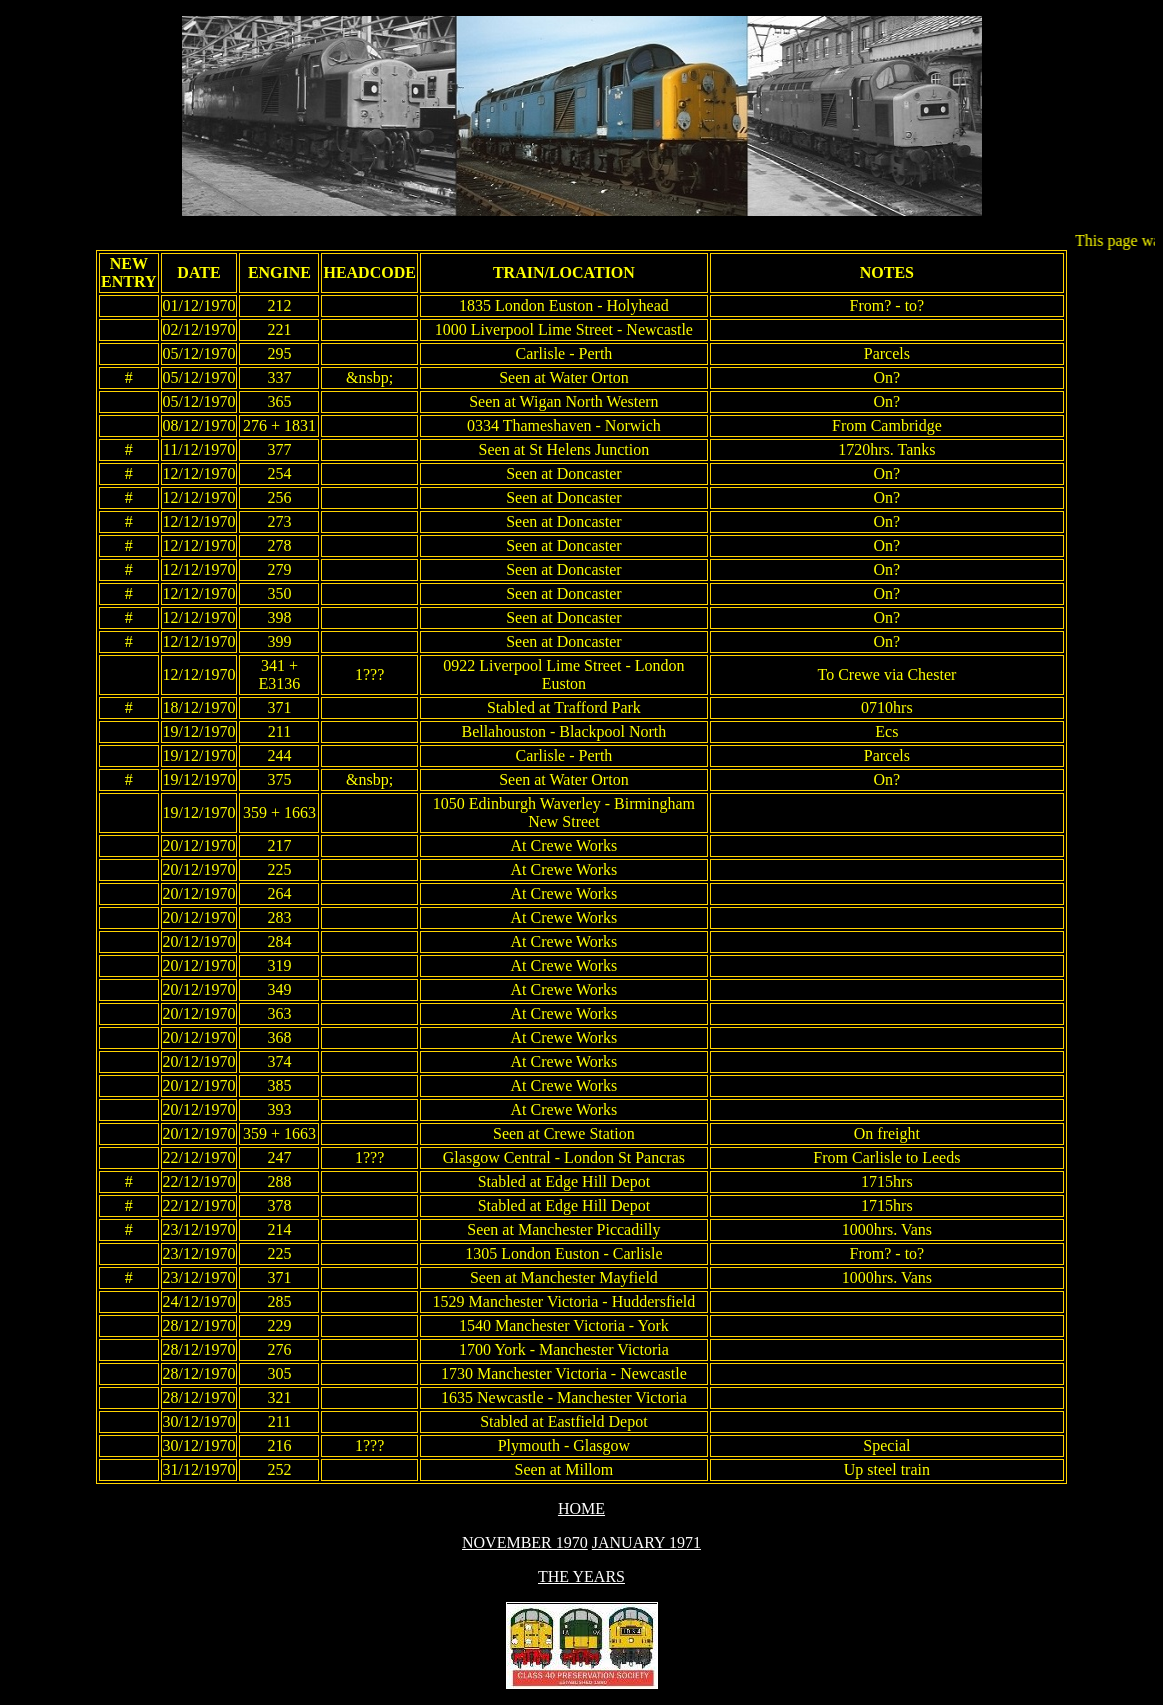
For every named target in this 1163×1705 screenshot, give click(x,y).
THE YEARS (581, 1576)
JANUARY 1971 (646, 1542)
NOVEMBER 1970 (525, 1542)
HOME (581, 1508)
